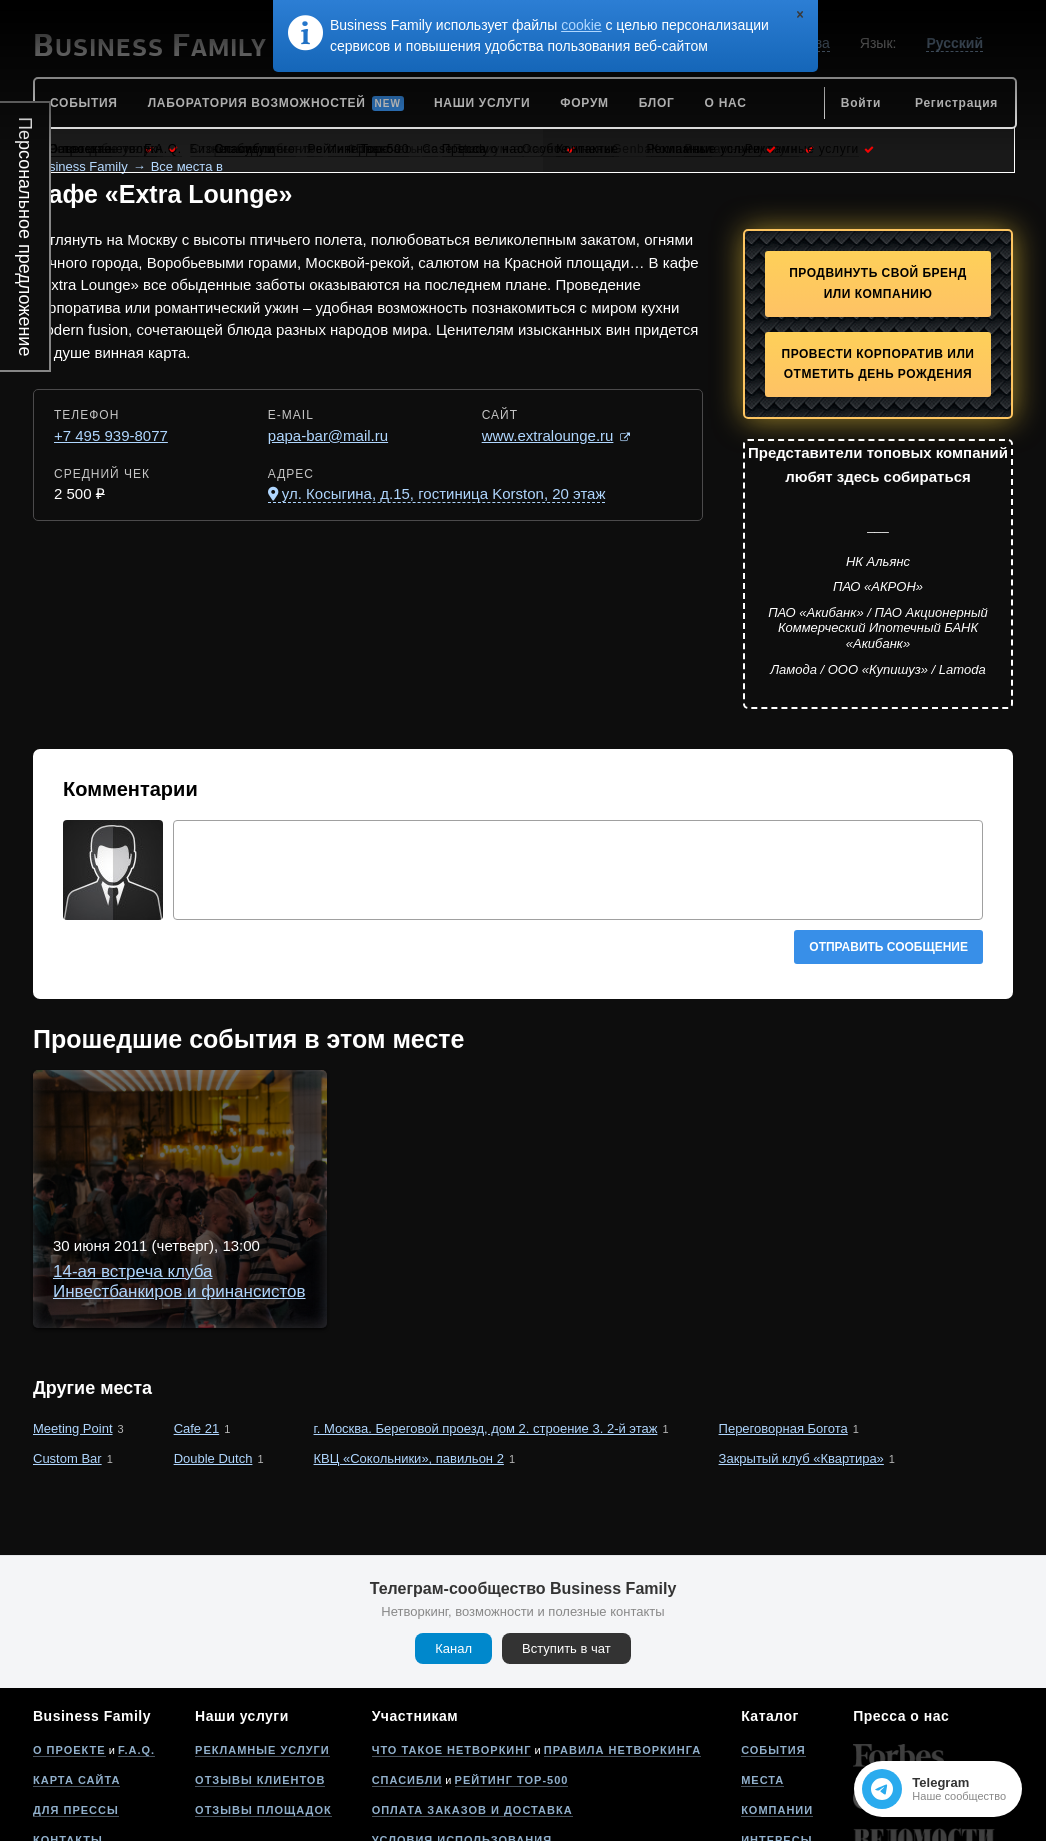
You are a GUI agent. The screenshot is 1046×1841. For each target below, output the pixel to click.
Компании (777, 1702)
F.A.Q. (136, 1642)
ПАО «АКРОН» (878, 586)
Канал (453, 1540)
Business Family (80, 166)
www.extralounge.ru (548, 435)
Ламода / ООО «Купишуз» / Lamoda (878, 669)
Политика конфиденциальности (488, 1762)
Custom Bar (67, 1350)
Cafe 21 (197, 1320)
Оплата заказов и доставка (472, 1702)
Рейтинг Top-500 (512, 1672)
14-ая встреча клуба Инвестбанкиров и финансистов (433, 1112)
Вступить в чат (566, 1540)
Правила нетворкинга (622, 1642)
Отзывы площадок (263, 1702)
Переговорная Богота (783, 1320)
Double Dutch (213, 1350)
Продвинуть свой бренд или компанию (878, 283)
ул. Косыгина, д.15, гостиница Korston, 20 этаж (444, 493)
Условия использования (462, 1732)
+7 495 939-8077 (111, 435)
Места (762, 1672)
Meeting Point (73, 1320)
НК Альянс (878, 561)
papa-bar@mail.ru (328, 435)
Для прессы (76, 1702)
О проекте (69, 1642)
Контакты (68, 1732)
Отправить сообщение (888, 947)
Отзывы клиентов (260, 1672)
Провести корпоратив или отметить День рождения (878, 364)
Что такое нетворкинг (452, 1642)
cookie (581, 25)
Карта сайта (76, 1672)
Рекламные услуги (262, 1642)
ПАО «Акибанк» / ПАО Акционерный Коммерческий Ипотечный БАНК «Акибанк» (878, 628)
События (773, 1642)
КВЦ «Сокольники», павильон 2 (409, 1350)
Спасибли (407, 1672)
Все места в (187, 166)
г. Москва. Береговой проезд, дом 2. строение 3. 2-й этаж (486, 1320)
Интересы (776, 1732)
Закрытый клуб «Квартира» (801, 1350)
